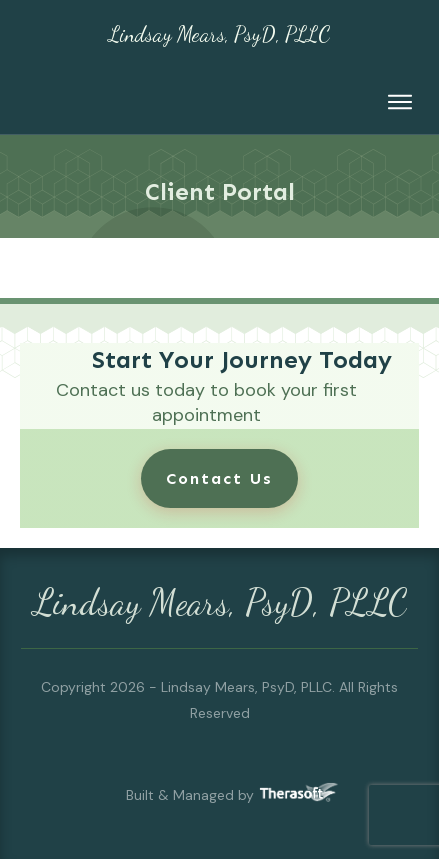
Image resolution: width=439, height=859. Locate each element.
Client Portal (220, 191)
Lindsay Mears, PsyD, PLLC (219, 34)
